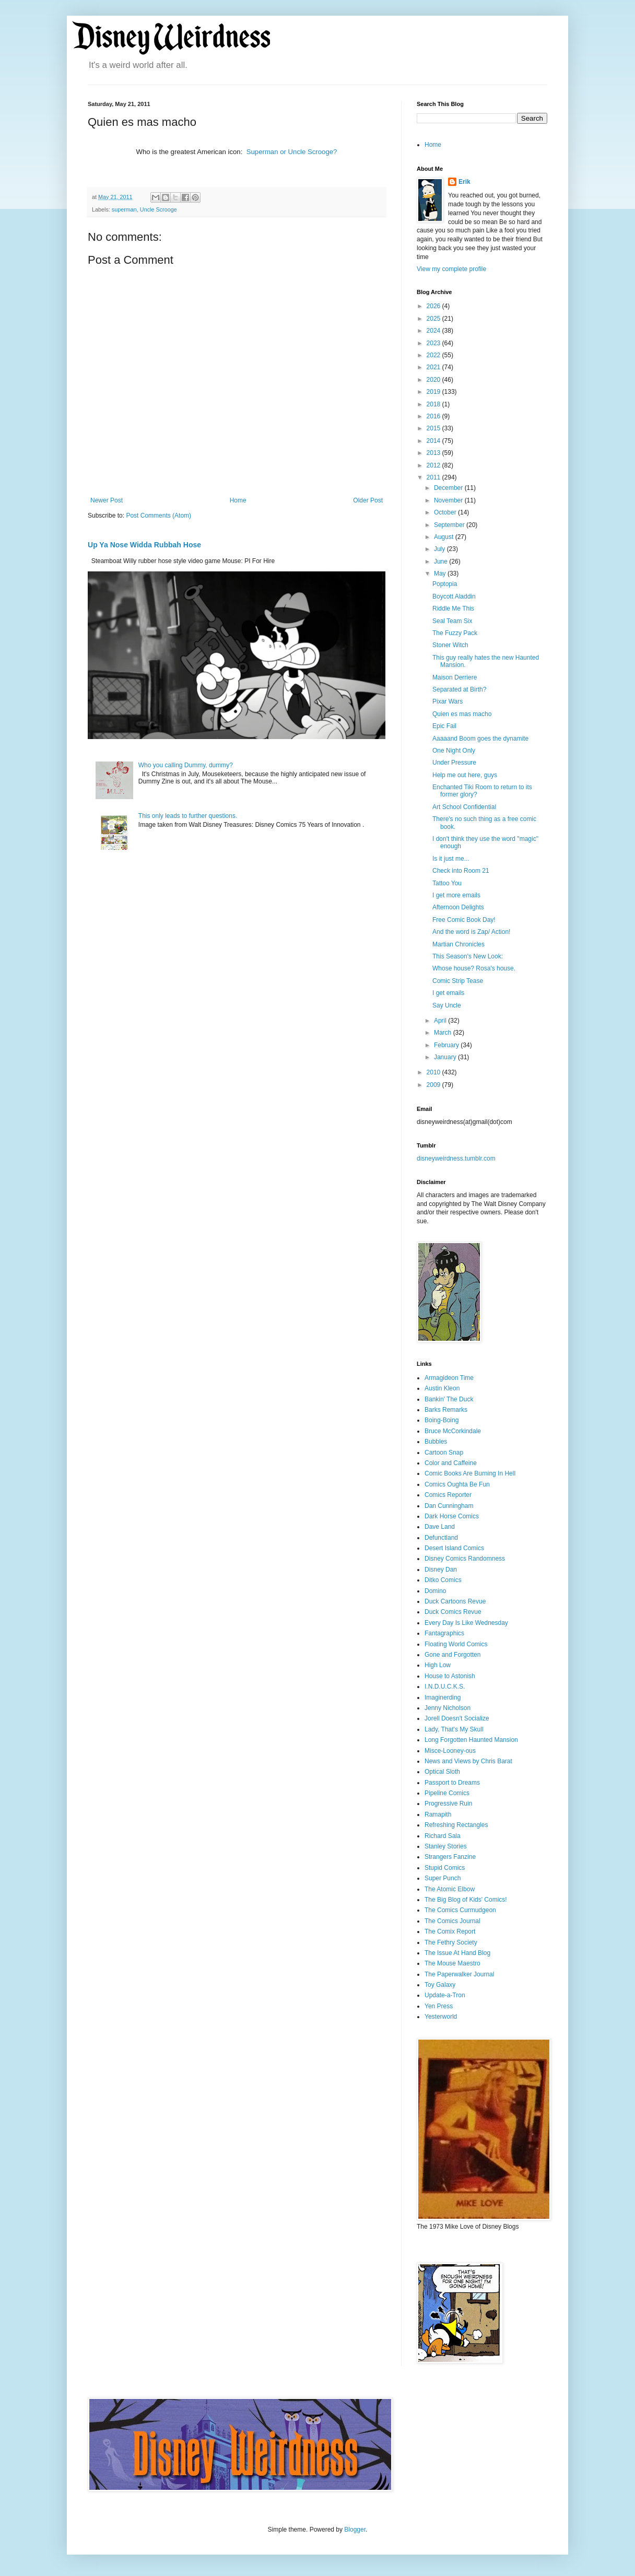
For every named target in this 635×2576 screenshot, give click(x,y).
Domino (435, 1591)
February (447, 1045)
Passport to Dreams (452, 1782)
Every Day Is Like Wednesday (466, 1622)
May (441, 573)
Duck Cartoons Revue (455, 1601)
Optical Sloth (442, 1771)
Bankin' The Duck (449, 1399)
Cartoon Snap (444, 1452)
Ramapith (438, 1814)
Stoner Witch (450, 645)
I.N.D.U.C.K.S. (445, 1686)
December (449, 487)
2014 (434, 440)
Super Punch (443, 1878)
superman (124, 209)
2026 (434, 306)
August (444, 537)
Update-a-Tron (445, 1995)
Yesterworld (441, 2016)
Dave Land (440, 1526)
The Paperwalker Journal (459, 1974)
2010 (434, 1072)
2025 (434, 318)
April (441, 1020)
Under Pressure (454, 762)
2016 (434, 416)
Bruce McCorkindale (453, 1431)
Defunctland (441, 1537)
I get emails (448, 993)
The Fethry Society (451, 1942)
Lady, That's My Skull (454, 1729)
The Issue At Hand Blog (457, 1953)
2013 (434, 452)
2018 (434, 404)
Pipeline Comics (447, 1793)
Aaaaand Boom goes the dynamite (480, 738)
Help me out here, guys (464, 775)
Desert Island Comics (454, 1548)
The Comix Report (450, 1931)
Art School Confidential (464, 807)
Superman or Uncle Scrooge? (291, 152)
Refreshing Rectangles (456, 1825)
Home (238, 500)
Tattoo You (447, 883)
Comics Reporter (448, 1494)
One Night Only (453, 750)
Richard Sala (443, 1836)
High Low (438, 1665)
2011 (434, 477)
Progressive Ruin (448, 1803)
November (449, 500)
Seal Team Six (452, 621)
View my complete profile (451, 269)
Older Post (368, 500)
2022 (434, 355)
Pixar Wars (447, 701)
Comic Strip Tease (457, 981)
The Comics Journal (452, 1921)
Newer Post (106, 500)
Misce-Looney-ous (450, 1750)
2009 (434, 1084)
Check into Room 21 (460, 870)
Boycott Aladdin (454, 596)
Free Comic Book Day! (464, 919)
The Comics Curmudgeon (460, 1910)
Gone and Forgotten (452, 1654)
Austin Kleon (442, 1388)
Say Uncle (446, 1005)
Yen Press (439, 2006)
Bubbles (436, 1441)
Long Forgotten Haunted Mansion (471, 1739)
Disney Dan (441, 1569)
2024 (434, 330)
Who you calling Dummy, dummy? (185, 765)
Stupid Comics (445, 1867)
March (443, 1032)
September (450, 525)
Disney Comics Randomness (465, 1558)
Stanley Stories (446, 1846)
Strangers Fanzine (450, 1856)
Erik (464, 181)
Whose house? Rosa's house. (473, 968)
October (446, 512)
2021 (434, 367)
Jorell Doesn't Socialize (457, 1718)
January (446, 1057)
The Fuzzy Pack (454, 633)
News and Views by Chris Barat (468, 1761)
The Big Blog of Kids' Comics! (466, 1899)
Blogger (355, 2529)
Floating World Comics (456, 1644)
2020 (434, 379)
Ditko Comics (443, 1580)
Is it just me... (450, 858)
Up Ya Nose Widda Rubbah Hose (144, 545)
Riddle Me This (453, 608)
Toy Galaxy (440, 1984)
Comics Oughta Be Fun (457, 1484)
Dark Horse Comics (452, 1516)
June (441, 561)
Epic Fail (444, 726)
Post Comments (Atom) (158, 515)
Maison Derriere (454, 677)
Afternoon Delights (458, 907)
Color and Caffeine (451, 1463)
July (440, 549)
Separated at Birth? (459, 689)
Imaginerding (443, 1697)
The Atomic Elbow (450, 1889)
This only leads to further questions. (187, 815)
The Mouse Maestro (452, 1963)
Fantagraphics (444, 1633)
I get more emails (456, 895)
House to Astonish (450, 1676)
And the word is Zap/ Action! (471, 931)
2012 (434, 465)
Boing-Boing (441, 1420)
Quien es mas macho (461, 714)
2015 (434, 428)
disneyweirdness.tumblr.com (456, 1158)
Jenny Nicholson (448, 1708)
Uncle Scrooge (158, 209)
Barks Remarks (446, 1409)
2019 (434, 391)
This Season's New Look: (467, 956)
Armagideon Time (449, 1377)
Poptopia (444, 584)
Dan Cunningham (449, 1505)
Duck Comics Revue (453, 1611)
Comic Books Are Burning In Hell (470, 1473)
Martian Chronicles (458, 944)
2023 (434, 343)
